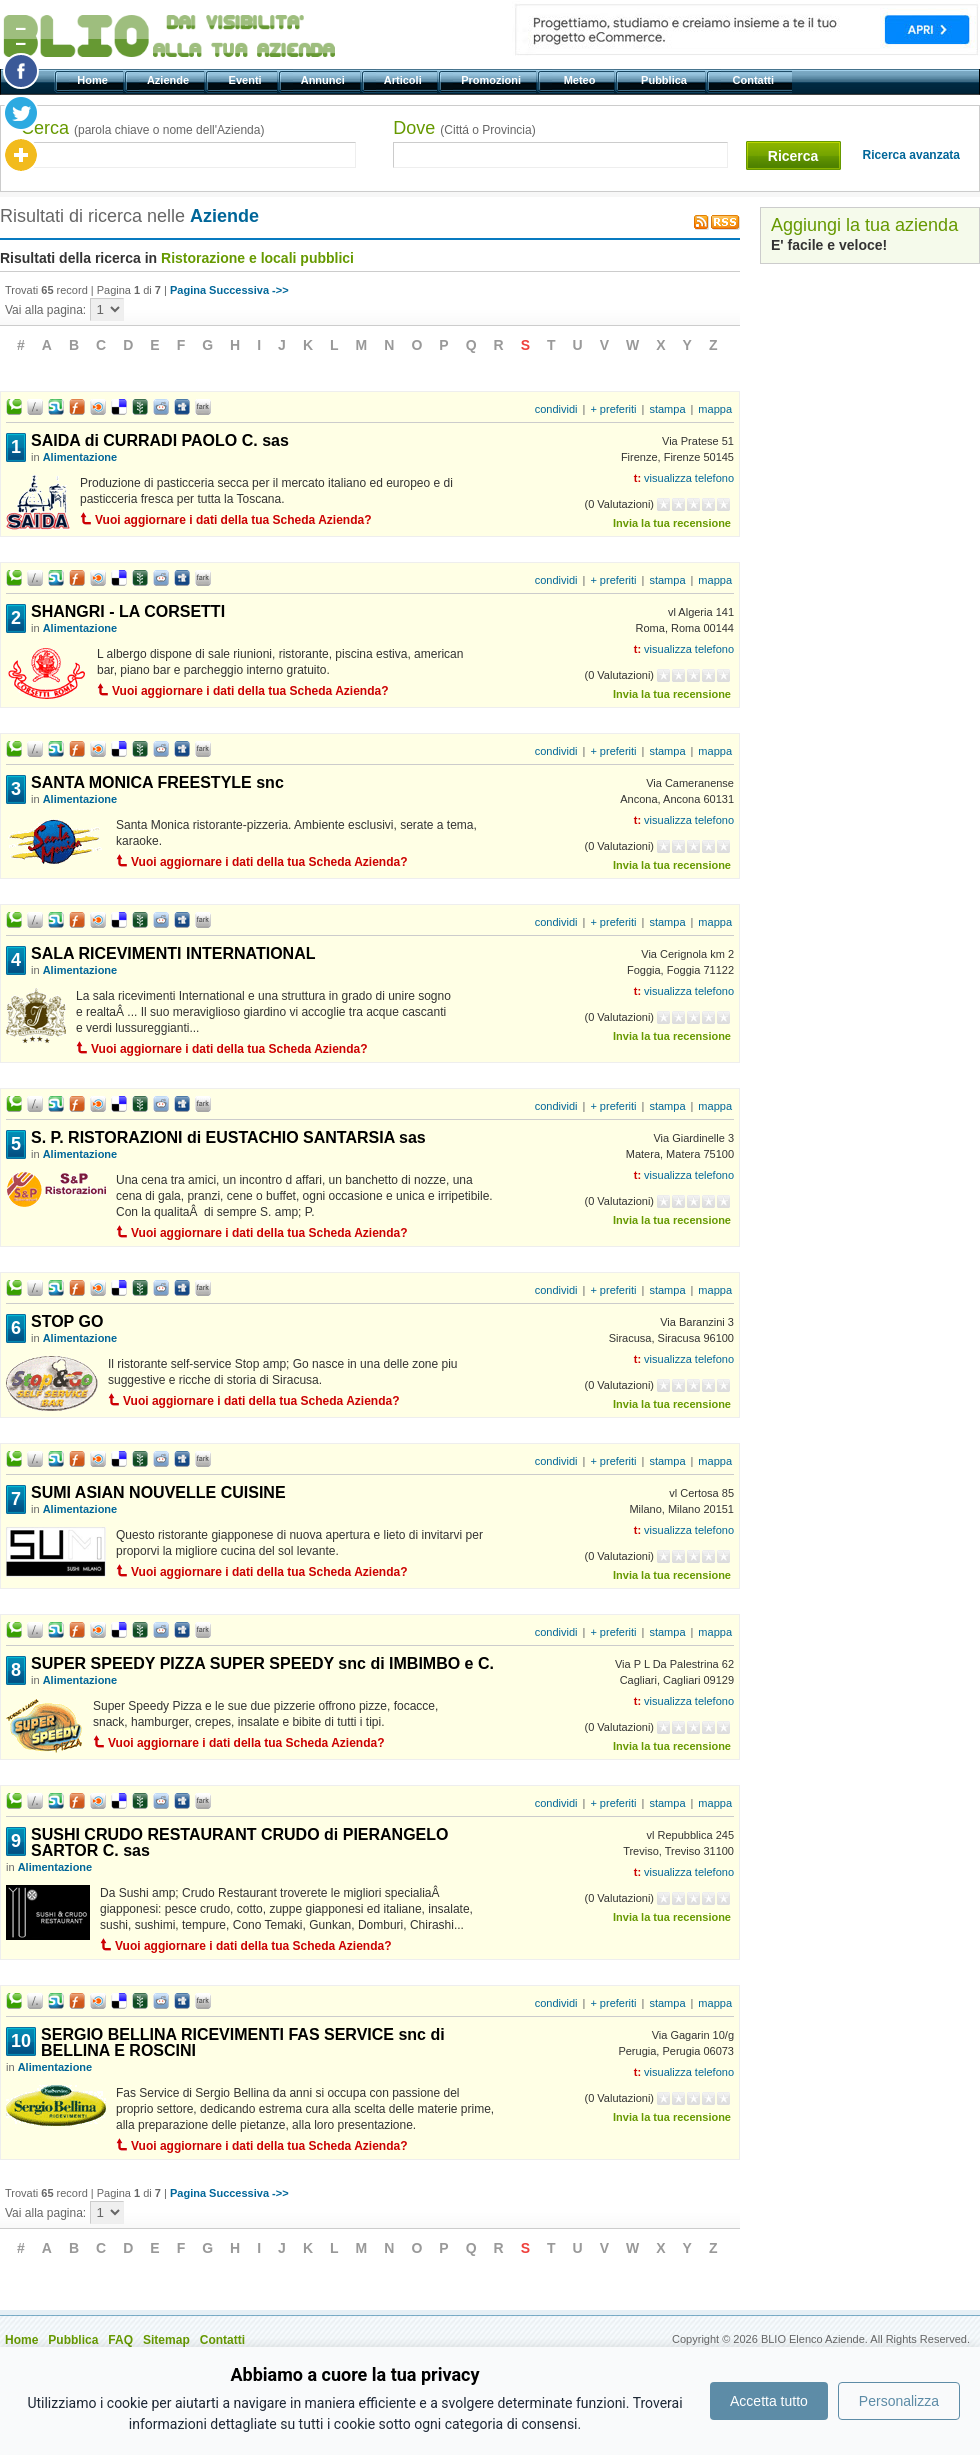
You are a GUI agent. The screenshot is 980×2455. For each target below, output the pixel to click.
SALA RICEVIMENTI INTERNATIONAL (173, 953)
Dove (464, 128)
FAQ (120, 2340)
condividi (556, 409)
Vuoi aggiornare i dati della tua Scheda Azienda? (233, 520)
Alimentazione (80, 457)
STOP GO (67, 1321)
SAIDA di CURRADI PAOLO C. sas (160, 440)
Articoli (404, 80)
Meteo (580, 80)
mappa (715, 409)
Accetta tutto (769, 2401)
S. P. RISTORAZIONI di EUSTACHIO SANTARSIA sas (228, 1137)
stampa (667, 409)
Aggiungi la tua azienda (864, 225)
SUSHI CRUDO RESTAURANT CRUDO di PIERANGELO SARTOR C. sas (240, 1842)
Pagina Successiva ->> (229, 290)
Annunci (324, 80)
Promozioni (492, 80)
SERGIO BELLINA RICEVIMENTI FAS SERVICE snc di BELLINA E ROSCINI (243, 2042)
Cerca (142, 128)
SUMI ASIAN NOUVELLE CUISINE (158, 1492)
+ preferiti (613, 409)
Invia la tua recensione (672, 523)
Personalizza (899, 2401)
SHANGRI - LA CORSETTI (128, 611)
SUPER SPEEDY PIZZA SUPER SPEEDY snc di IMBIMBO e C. (262, 1663)
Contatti (754, 80)
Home (94, 80)
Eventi (246, 80)
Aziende (169, 80)
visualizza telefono (689, 478)
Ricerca (793, 156)
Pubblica (665, 80)
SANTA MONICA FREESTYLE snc (157, 782)
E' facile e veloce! (829, 245)
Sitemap (166, 2340)
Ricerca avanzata (911, 155)
